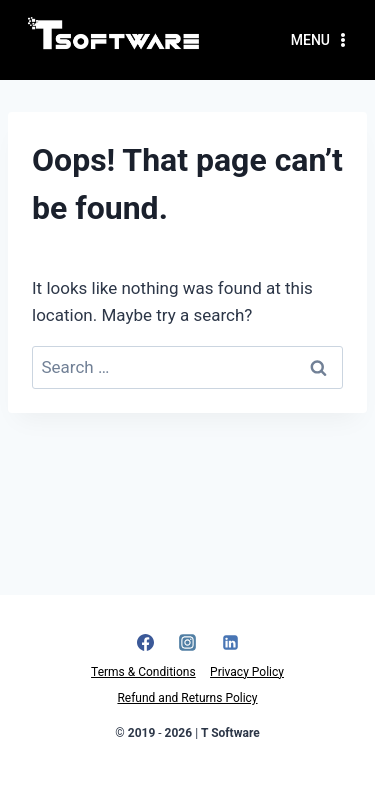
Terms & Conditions (143, 672)
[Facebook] (145, 642)
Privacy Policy (247, 672)
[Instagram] (188, 642)
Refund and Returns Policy (187, 698)
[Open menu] (321, 40)
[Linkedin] (230, 642)
